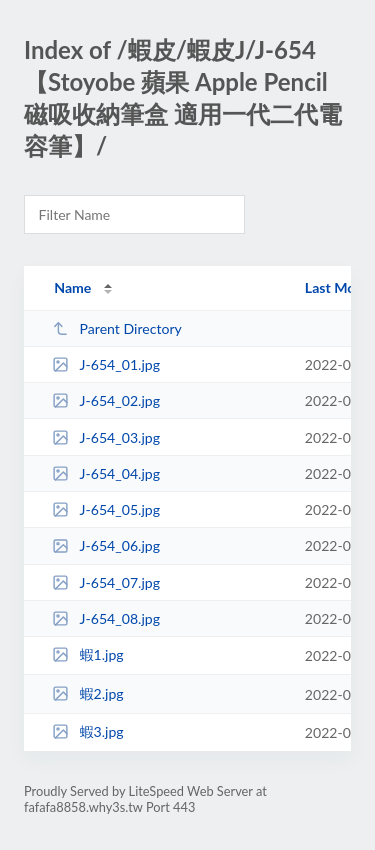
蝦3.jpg (88, 731)
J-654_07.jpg (106, 582)
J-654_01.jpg (106, 364)
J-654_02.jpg (106, 400)
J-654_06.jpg (106, 545)
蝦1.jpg (88, 654)
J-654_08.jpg (106, 618)
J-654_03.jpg (106, 437)
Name (72, 287)
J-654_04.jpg (106, 473)
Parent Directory (117, 328)
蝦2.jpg (88, 693)
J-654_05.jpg (106, 509)
